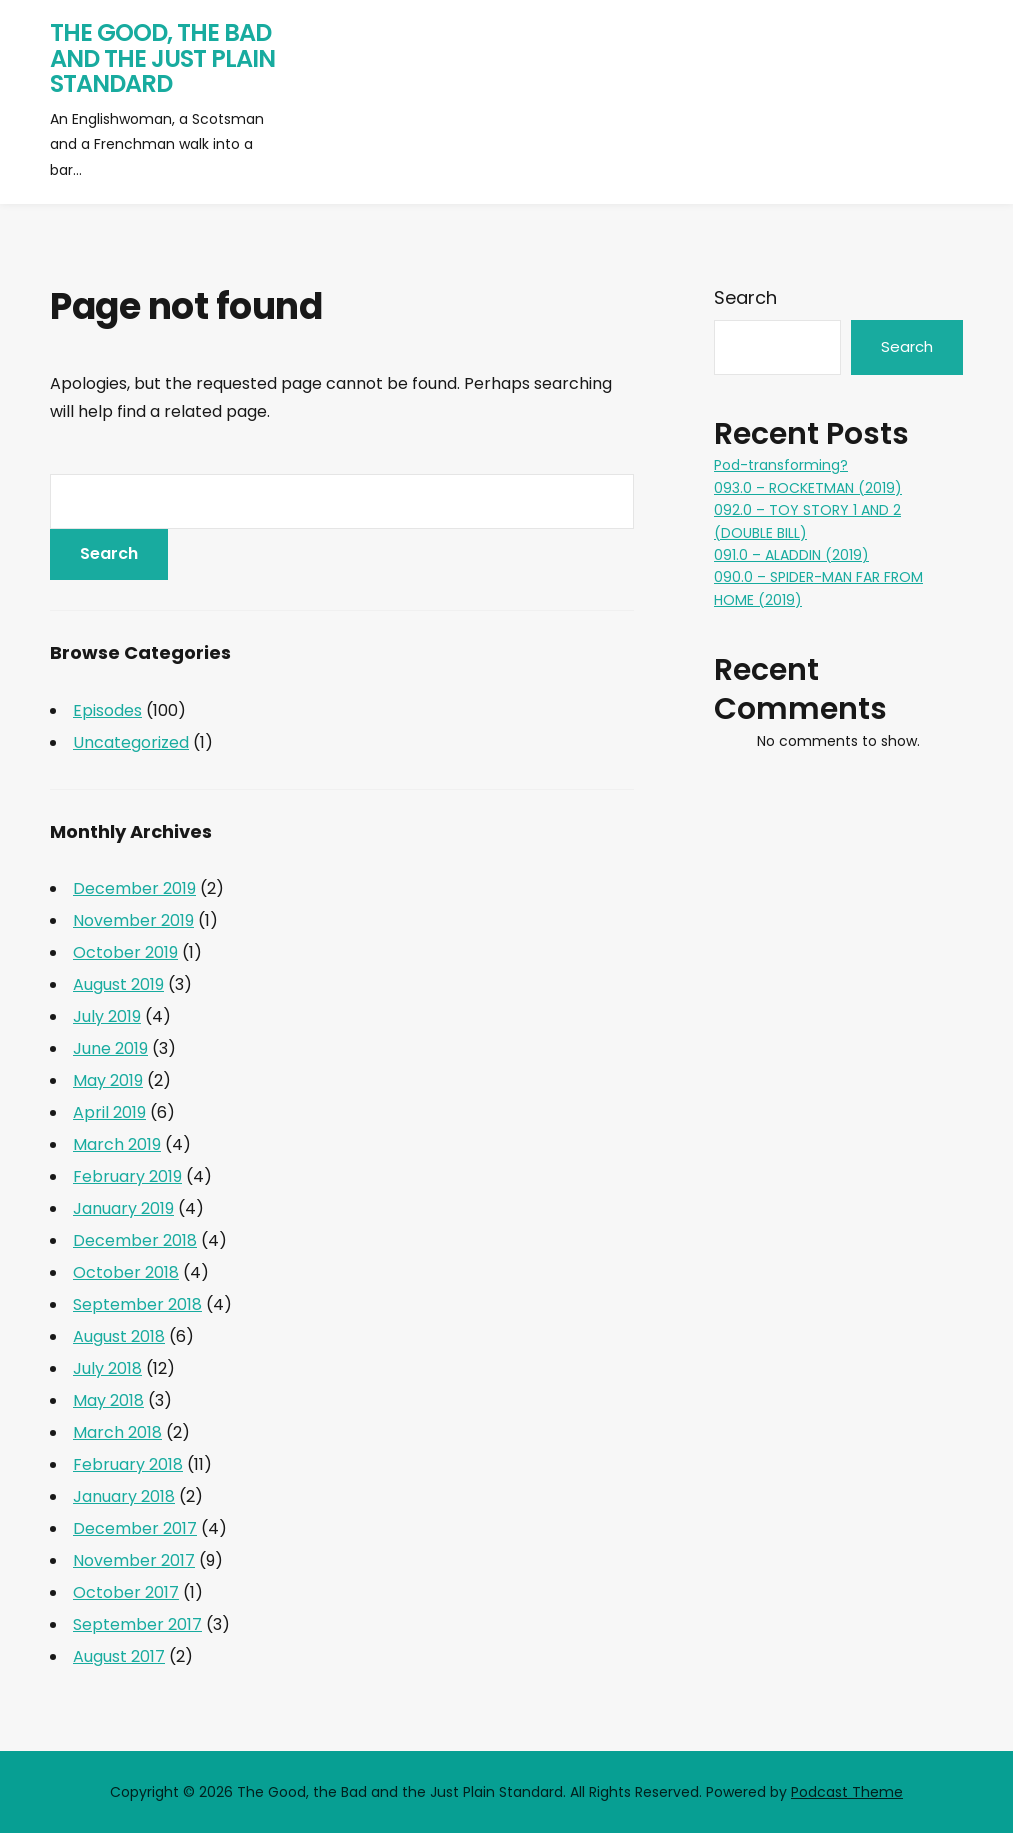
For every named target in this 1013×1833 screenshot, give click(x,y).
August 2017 (119, 1656)
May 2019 (108, 1080)
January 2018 (124, 1496)
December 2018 (135, 1240)
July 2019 (107, 1016)
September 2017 (137, 1624)
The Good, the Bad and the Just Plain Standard (162, 58)
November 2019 (133, 920)
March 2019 (117, 1144)
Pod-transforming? (781, 465)
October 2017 (126, 1592)
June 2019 (110, 1048)
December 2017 (135, 1528)
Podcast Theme (847, 1792)
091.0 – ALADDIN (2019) (791, 555)
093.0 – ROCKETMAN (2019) (808, 488)
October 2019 (125, 952)
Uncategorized (131, 742)
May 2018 (108, 1400)
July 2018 (107, 1368)
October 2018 (126, 1272)
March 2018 (117, 1432)
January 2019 (123, 1208)
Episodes (107, 710)
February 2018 (128, 1464)
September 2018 (137, 1304)
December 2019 (134, 888)
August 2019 (118, 984)
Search (745, 297)
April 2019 (109, 1112)
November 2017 (134, 1560)
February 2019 (127, 1176)
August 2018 (119, 1336)
